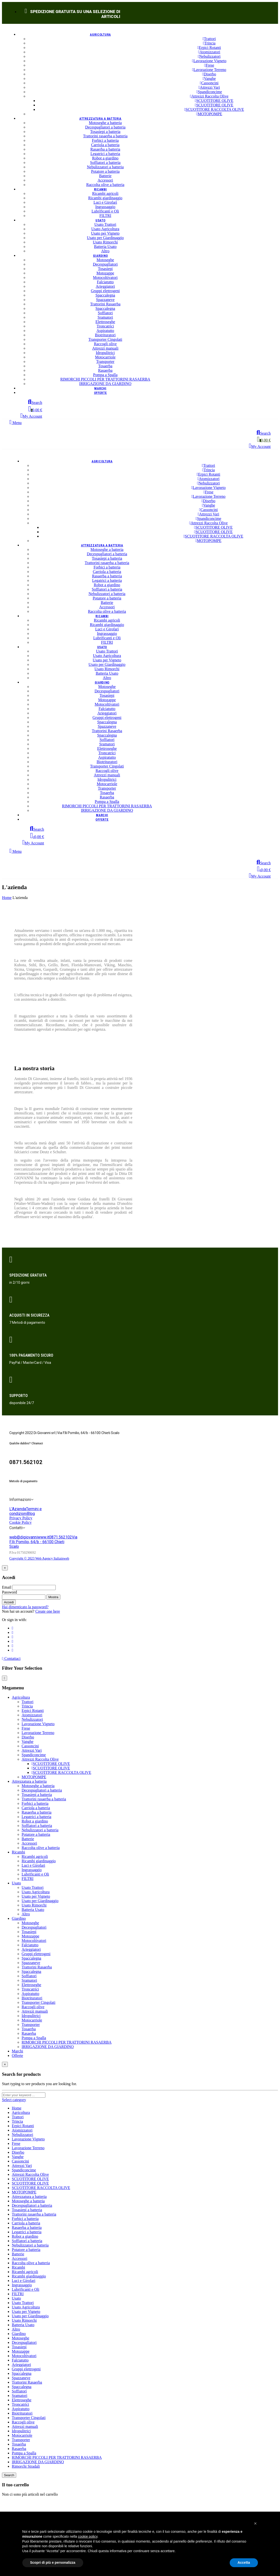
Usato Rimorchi (105, 242)
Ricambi (18, 2267)
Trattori (209, 39)
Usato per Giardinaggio (105, 238)
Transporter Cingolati (105, 339)
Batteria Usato (105, 246)
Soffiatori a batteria (105, 162)
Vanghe (209, 78)
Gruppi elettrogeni (105, 291)
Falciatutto (105, 282)
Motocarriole (105, 357)
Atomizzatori (209, 52)
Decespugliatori (105, 264)
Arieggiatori (105, 286)
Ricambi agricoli (105, 193)
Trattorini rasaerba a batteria (105, 136)
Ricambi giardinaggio (105, 198)
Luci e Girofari (105, 202)
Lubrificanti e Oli (105, 211)
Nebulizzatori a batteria (105, 167)
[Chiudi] (5, 1567)
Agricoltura (21, 2112)
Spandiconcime (209, 92)
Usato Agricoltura (105, 229)
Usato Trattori (105, 224)
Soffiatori (105, 313)
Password (9, 1592)
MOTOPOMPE (209, 114)
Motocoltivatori (105, 277)
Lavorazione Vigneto (209, 61)
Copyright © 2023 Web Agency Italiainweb (39, 1558)
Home (16, 2108)
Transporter (105, 361)
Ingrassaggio (105, 207)
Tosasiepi (105, 269)
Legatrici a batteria (105, 154)
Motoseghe (105, 260)
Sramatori (105, 317)
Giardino (19, 2334)
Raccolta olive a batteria (41, 1848)
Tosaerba (105, 366)
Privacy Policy (20, 1518)
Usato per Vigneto (105, 233)
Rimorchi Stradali (26, 2466)
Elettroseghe (105, 322)
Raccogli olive (105, 344)
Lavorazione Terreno (209, 70)
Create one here (47, 1611)
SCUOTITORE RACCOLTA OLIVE (214, 109)
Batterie (105, 176)
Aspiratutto (105, 330)
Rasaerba (105, 370)
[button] (255, 2523)
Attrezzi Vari (209, 87)
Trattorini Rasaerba (105, 304)
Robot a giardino (105, 158)
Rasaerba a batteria (105, 149)
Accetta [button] (244, 2562)
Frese (209, 65)
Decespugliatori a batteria (105, 127)
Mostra (53, 1597)
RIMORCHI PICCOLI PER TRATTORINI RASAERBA (105, 379)
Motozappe (105, 273)
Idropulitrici (105, 353)
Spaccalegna (105, 295)
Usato (16, 2298)
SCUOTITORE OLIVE (214, 101)
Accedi (9, 1602)
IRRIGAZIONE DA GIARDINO (48, 2047)
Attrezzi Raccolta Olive (209, 96)
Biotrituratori (105, 335)
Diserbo (209, 74)
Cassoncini (209, 83)
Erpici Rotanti (209, 47)
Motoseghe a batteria (105, 123)
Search (9, 2475)
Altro (26, 1914)
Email (6, 1587)
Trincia (209, 43)
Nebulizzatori (209, 56)
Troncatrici (105, 326)
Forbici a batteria (105, 140)
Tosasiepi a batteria (105, 131)
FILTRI (27, 1879)
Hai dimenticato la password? (25, 1607)
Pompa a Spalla (105, 375)
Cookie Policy (20, 1522)
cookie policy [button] (87, 2536)
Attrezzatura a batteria (29, 2196)
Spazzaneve (105, 300)
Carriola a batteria (105, 145)
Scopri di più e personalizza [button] (52, 2562)
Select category (14, 2100)
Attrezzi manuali (105, 348)
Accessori (105, 180)
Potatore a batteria (105, 171)
